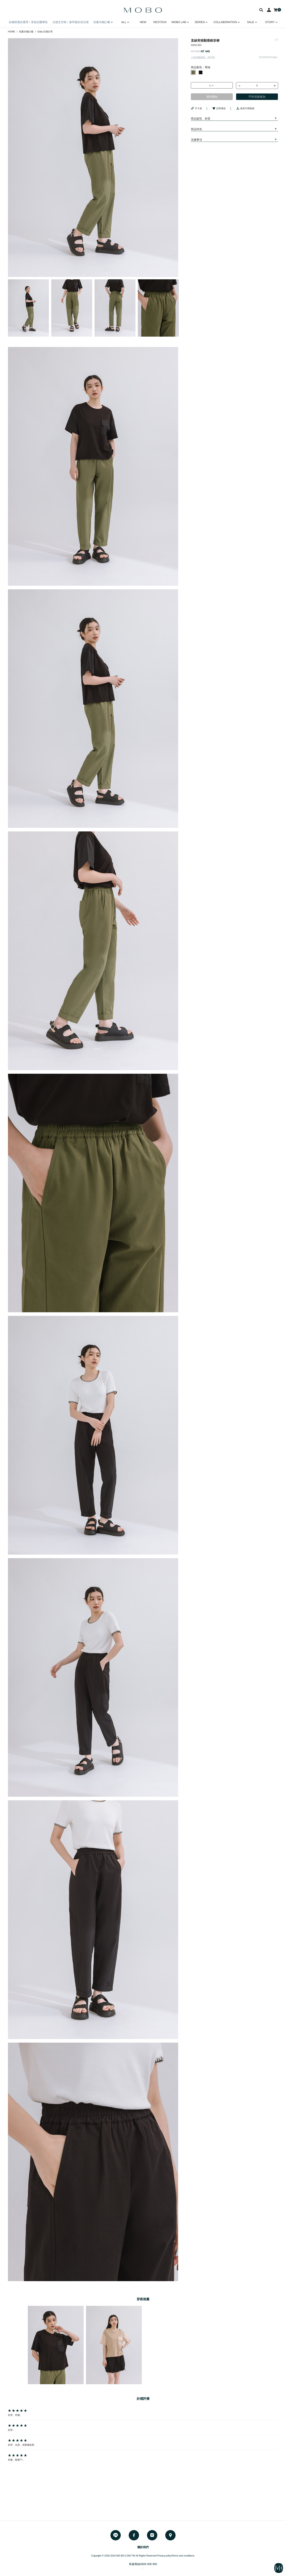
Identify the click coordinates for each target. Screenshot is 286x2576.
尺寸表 (196, 108)
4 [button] (90, 275)
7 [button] (108, 275)
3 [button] (84, 275)
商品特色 (196, 129)
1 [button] (72, 275)
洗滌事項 (196, 139)
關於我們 (143, 2547)
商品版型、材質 (200, 118)
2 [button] (78, 275)
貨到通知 (211, 96)
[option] (93, 157)
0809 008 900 (148, 2564)
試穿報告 (219, 108)
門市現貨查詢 (257, 96)
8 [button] (114, 275)
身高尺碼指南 (245, 108)
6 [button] (102, 275)
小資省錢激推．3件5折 (203, 57)
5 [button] (96, 275)
